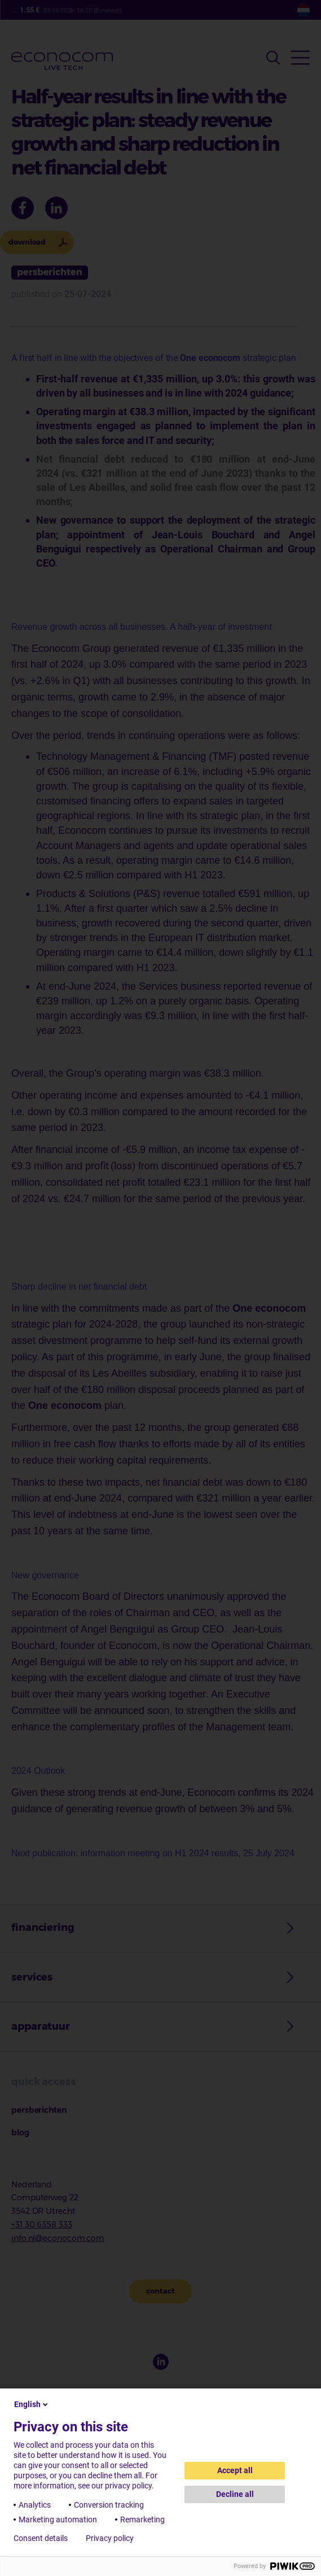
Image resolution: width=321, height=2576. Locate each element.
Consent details (41, 2538)
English (32, 2404)
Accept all (235, 2470)
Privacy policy (110, 2538)
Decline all (235, 2494)
